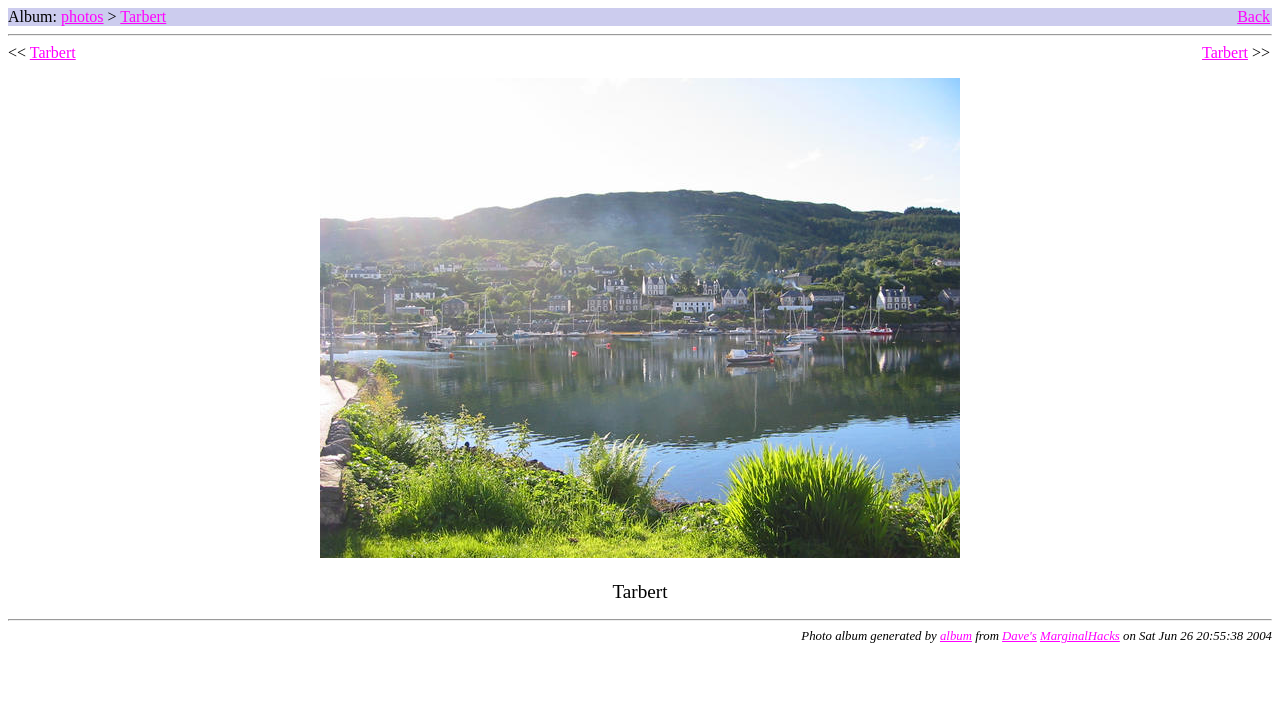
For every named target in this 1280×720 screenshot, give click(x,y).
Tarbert (143, 16)
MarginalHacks (1080, 636)
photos (82, 16)
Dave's (1019, 636)
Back (1253, 16)
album (956, 636)
